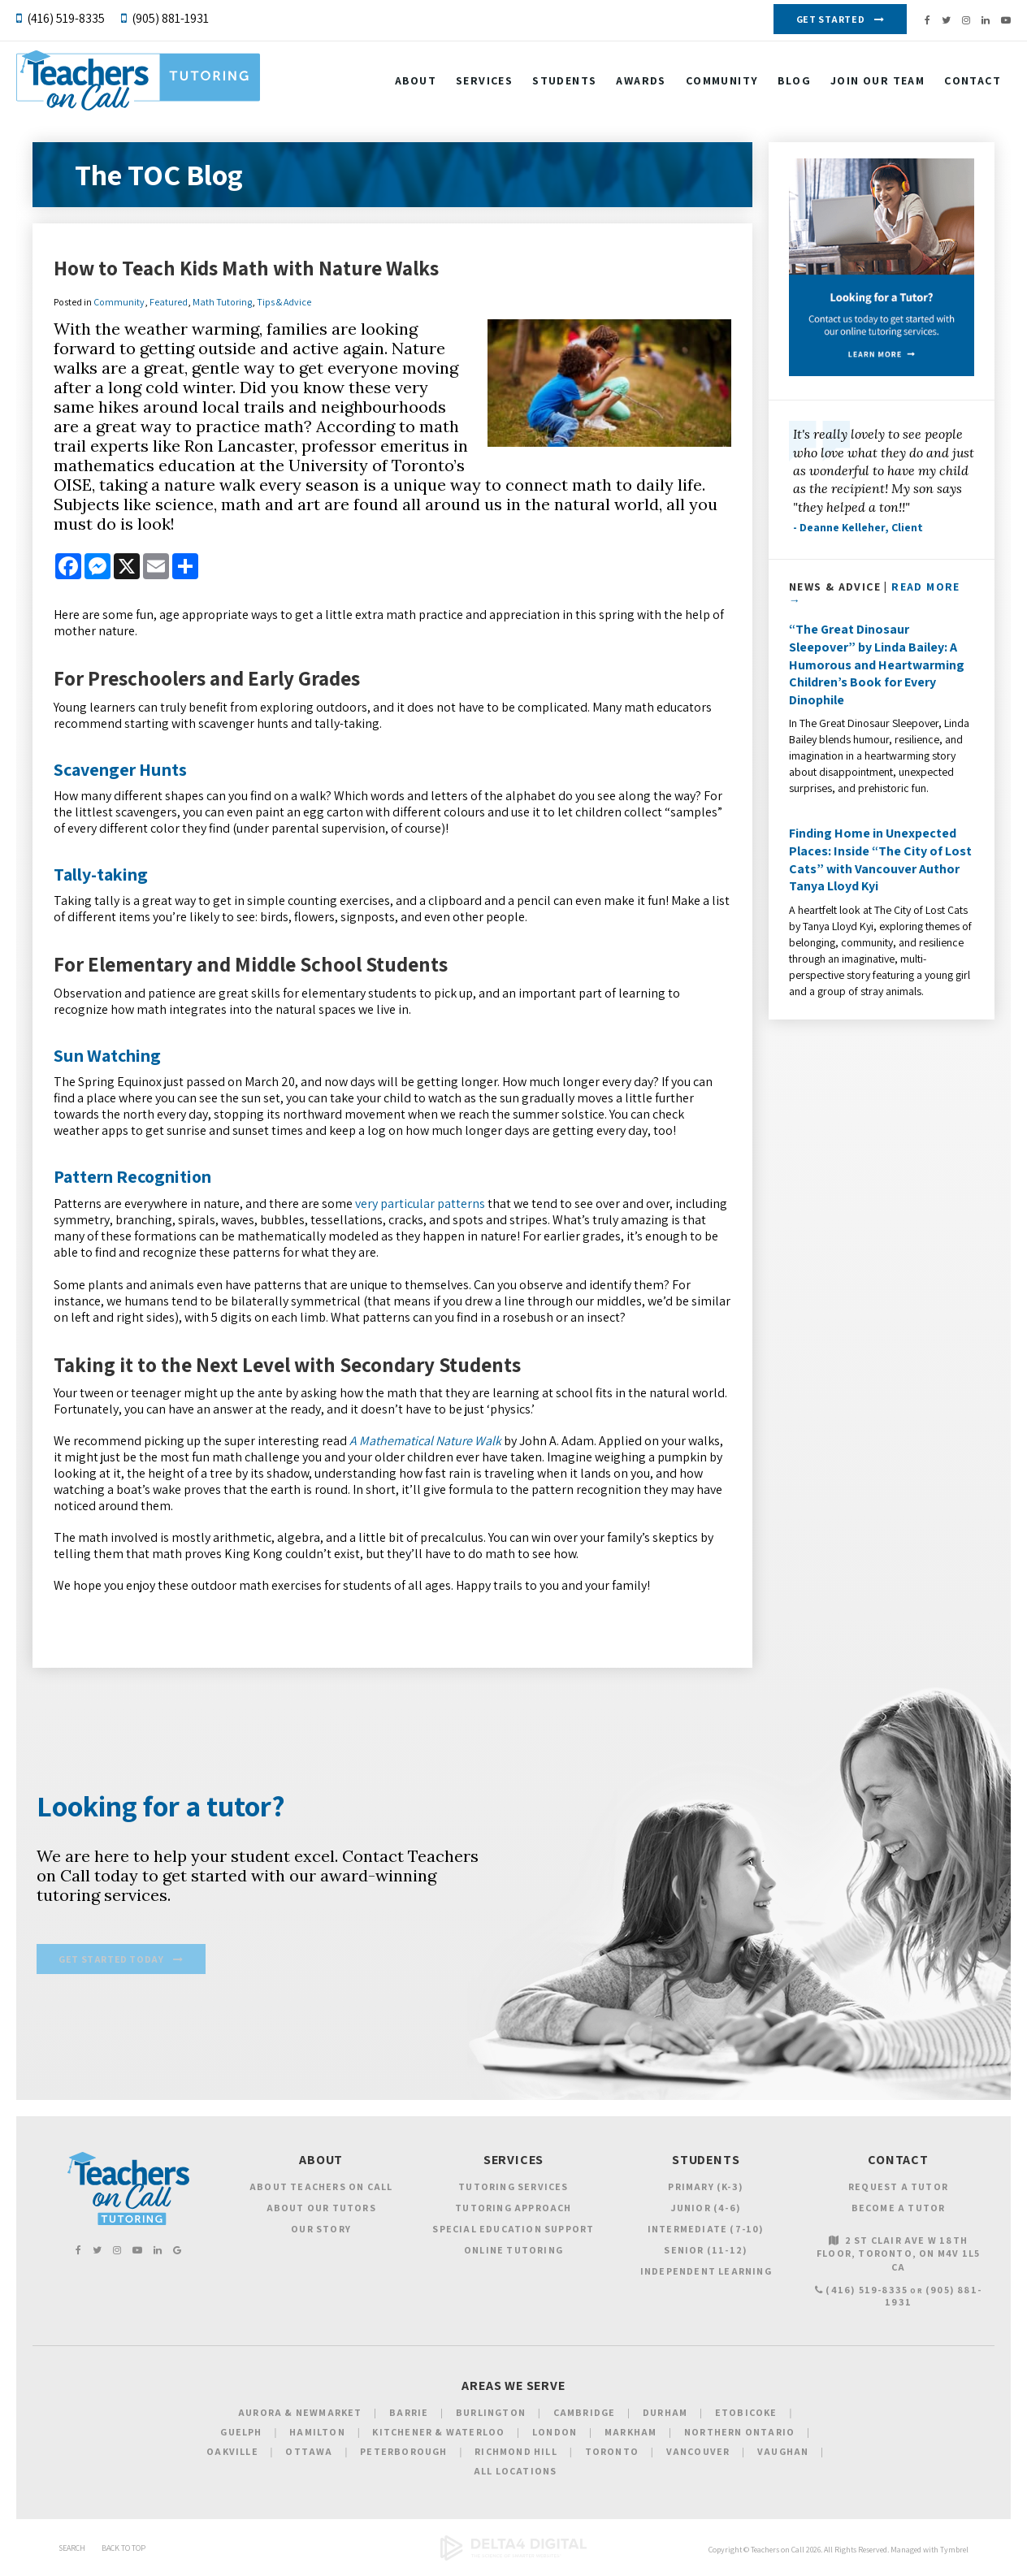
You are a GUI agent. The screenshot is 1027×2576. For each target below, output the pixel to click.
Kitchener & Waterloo (438, 2435)
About (415, 83)
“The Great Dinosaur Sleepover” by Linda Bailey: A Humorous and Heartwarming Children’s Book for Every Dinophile (876, 664)
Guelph (241, 2435)
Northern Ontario (739, 2435)
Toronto (612, 2454)
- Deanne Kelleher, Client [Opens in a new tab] (858, 527)
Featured (169, 302)
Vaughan (782, 2454)
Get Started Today (110, 1962)
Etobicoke (746, 2415)
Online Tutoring (513, 2253)
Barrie (408, 2415)
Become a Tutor (899, 2211)
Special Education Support (513, 2232)
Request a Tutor (898, 2190)
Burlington (491, 2415)
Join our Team (877, 83)
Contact (972, 83)
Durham (665, 2415)
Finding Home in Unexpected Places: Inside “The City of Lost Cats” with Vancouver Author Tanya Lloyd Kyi (880, 859)
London (554, 2435)
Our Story (321, 2232)
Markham (630, 2435)
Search (71, 2551)
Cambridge (584, 2415)
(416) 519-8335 (66, 18)
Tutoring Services (513, 2190)
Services (484, 83)
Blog (794, 83)
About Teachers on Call (320, 2190)
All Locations (515, 2474)
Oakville (232, 2454)
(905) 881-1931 (170, 18)
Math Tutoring (222, 302)
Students (564, 83)
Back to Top (123, 2551)
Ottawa (308, 2454)
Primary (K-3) (705, 2190)
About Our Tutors (321, 2211)
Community (722, 83)
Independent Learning (706, 2274)
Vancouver (698, 2454)
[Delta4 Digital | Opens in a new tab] (513, 2561)
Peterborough (403, 2454)
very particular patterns (420, 1203)
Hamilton (317, 2435)
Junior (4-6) (706, 2211)
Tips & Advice (284, 302)
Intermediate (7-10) (706, 2232)
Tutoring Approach (513, 2211)
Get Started (830, 19)
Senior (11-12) (706, 2253)
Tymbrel (954, 2553)
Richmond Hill (515, 2454)
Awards (640, 83)
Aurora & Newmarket (300, 2415)
